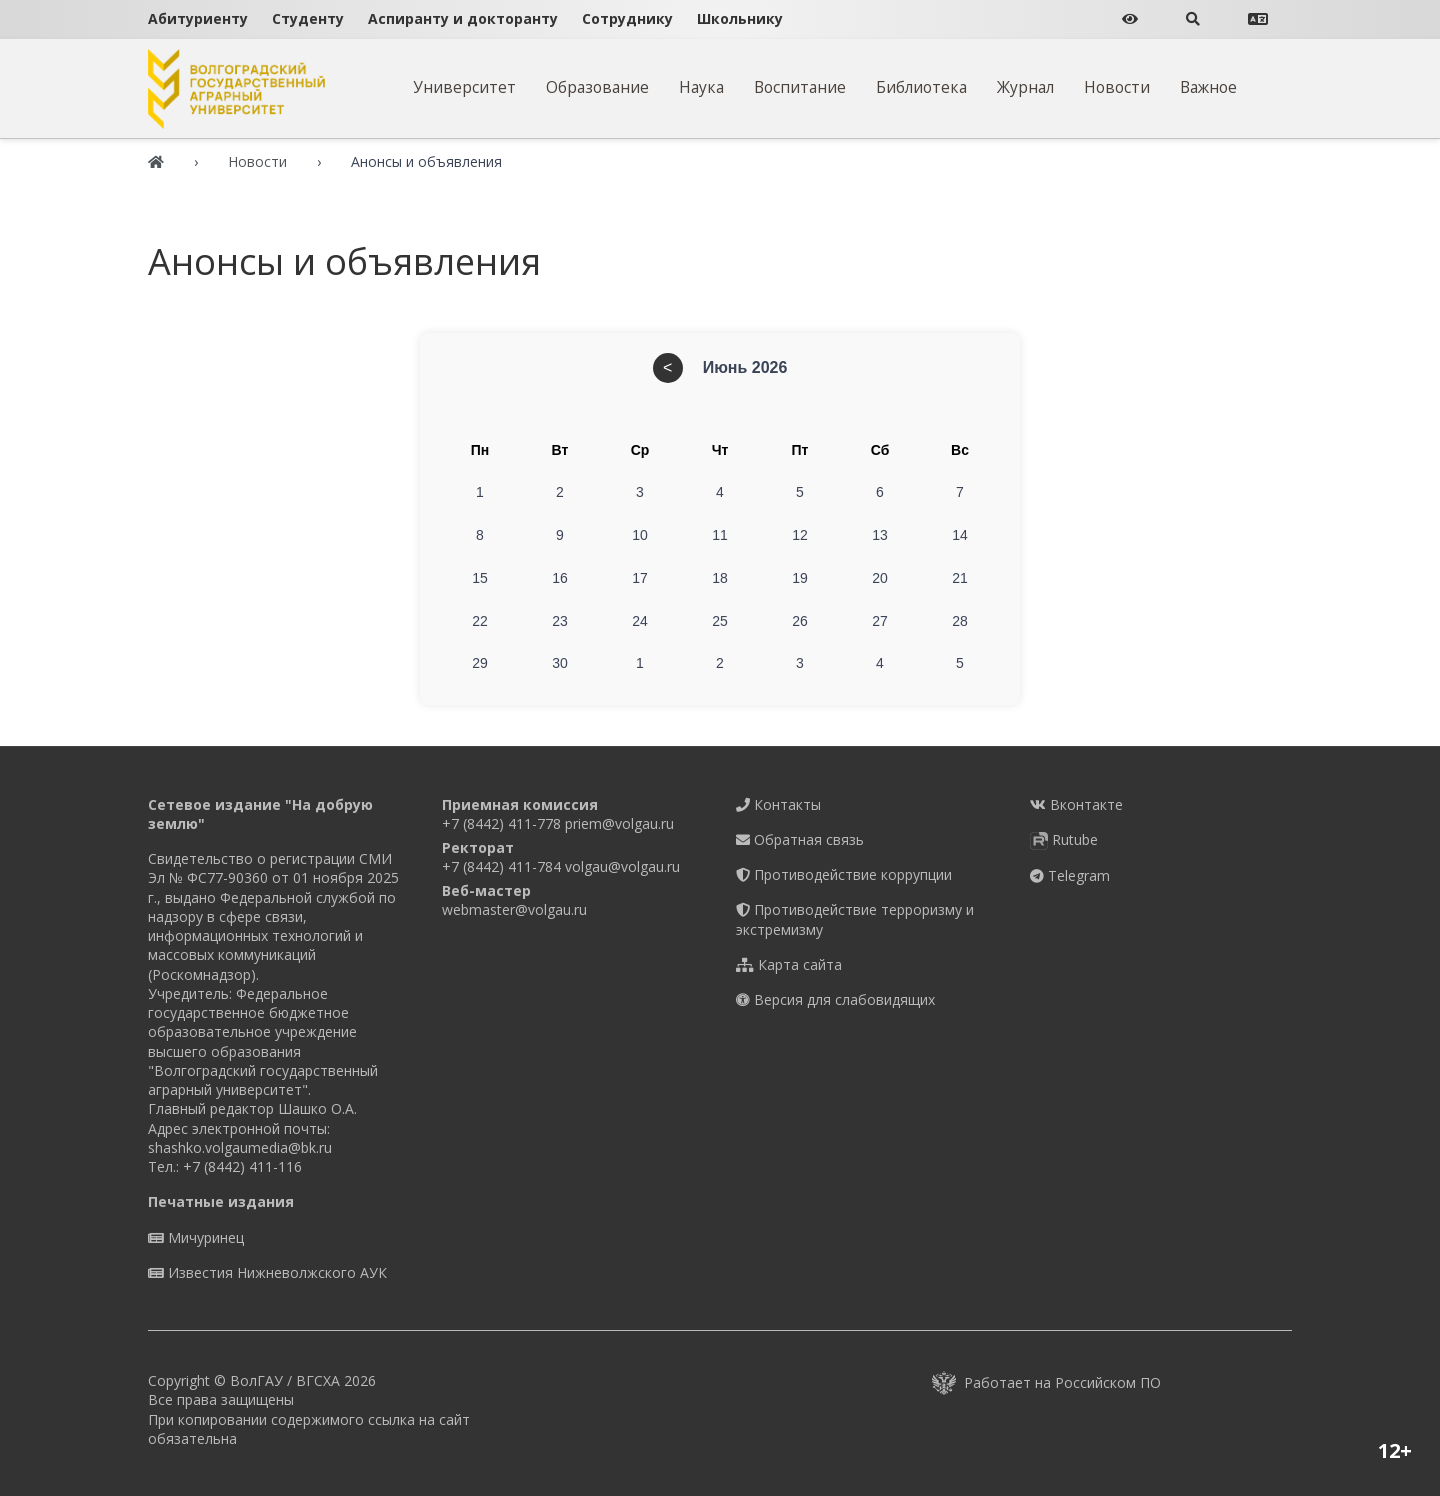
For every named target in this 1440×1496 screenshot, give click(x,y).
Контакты (778, 804)
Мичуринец (196, 1237)
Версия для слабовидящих (835, 999)
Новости (1117, 87)
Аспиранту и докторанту (463, 18)
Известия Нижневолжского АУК (267, 1272)
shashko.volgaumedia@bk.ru (240, 1147)
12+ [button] (1395, 1450)
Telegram (1070, 875)
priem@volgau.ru (619, 823)
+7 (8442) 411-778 (501, 823)
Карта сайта (789, 964)
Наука (701, 87)
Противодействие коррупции (844, 874)
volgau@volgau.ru (622, 866)
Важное (1208, 87)
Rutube (1064, 840)
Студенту (308, 18)
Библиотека (921, 87)
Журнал (1025, 87)
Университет (464, 87)
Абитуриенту (198, 18)
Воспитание (800, 87)
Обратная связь (800, 839)
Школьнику (740, 18)
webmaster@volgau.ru (514, 909)
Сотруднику (627, 18)
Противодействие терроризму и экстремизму (855, 919)
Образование (597, 87)
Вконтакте (1076, 804)
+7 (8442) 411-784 (501, 866)
